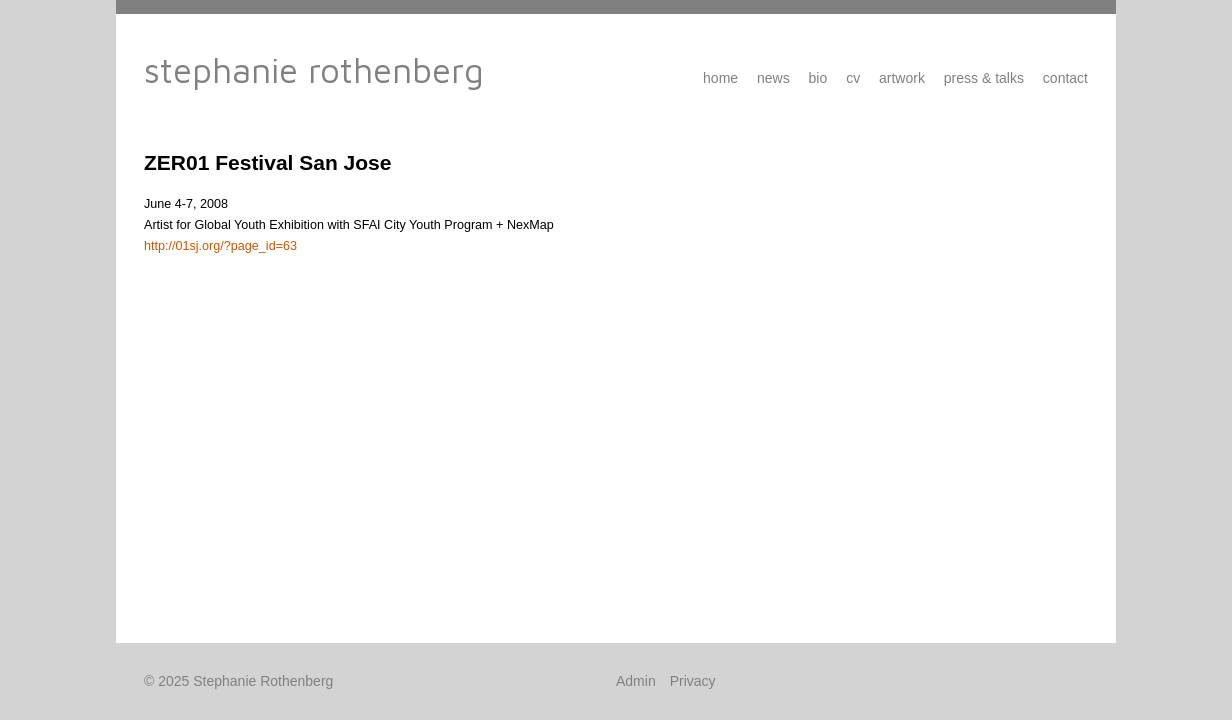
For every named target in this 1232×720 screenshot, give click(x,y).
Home (720, 78)
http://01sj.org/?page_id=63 (220, 246)
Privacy (693, 681)
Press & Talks (984, 78)
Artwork (902, 78)
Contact (1065, 78)
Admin (636, 681)
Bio (818, 78)
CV (853, 78)
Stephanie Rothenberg (314, 69)
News (773, 78)
